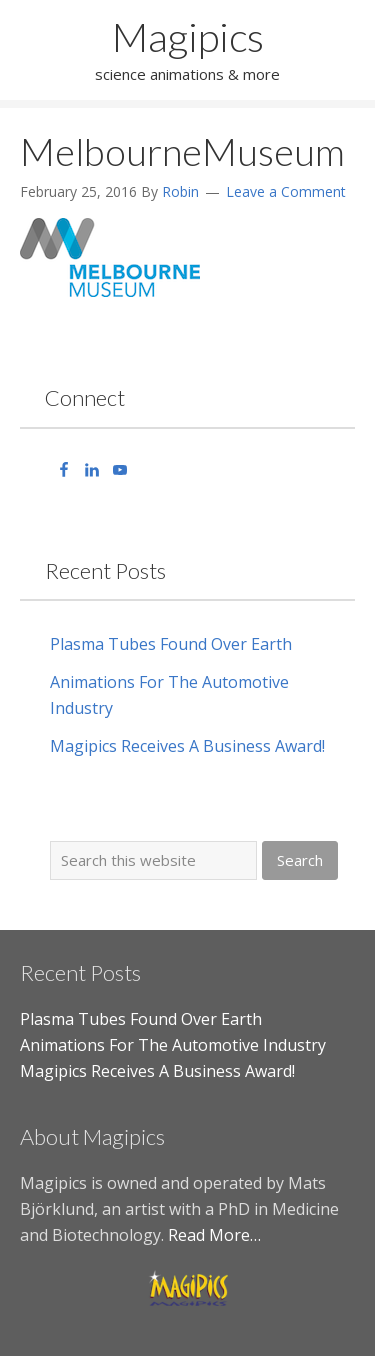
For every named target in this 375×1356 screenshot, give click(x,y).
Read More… (214, 1235)
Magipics (188, 37)
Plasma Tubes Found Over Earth (171, 644)
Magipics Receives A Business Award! (187, 746)
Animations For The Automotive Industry (173, 1045)
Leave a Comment (286, 191)
